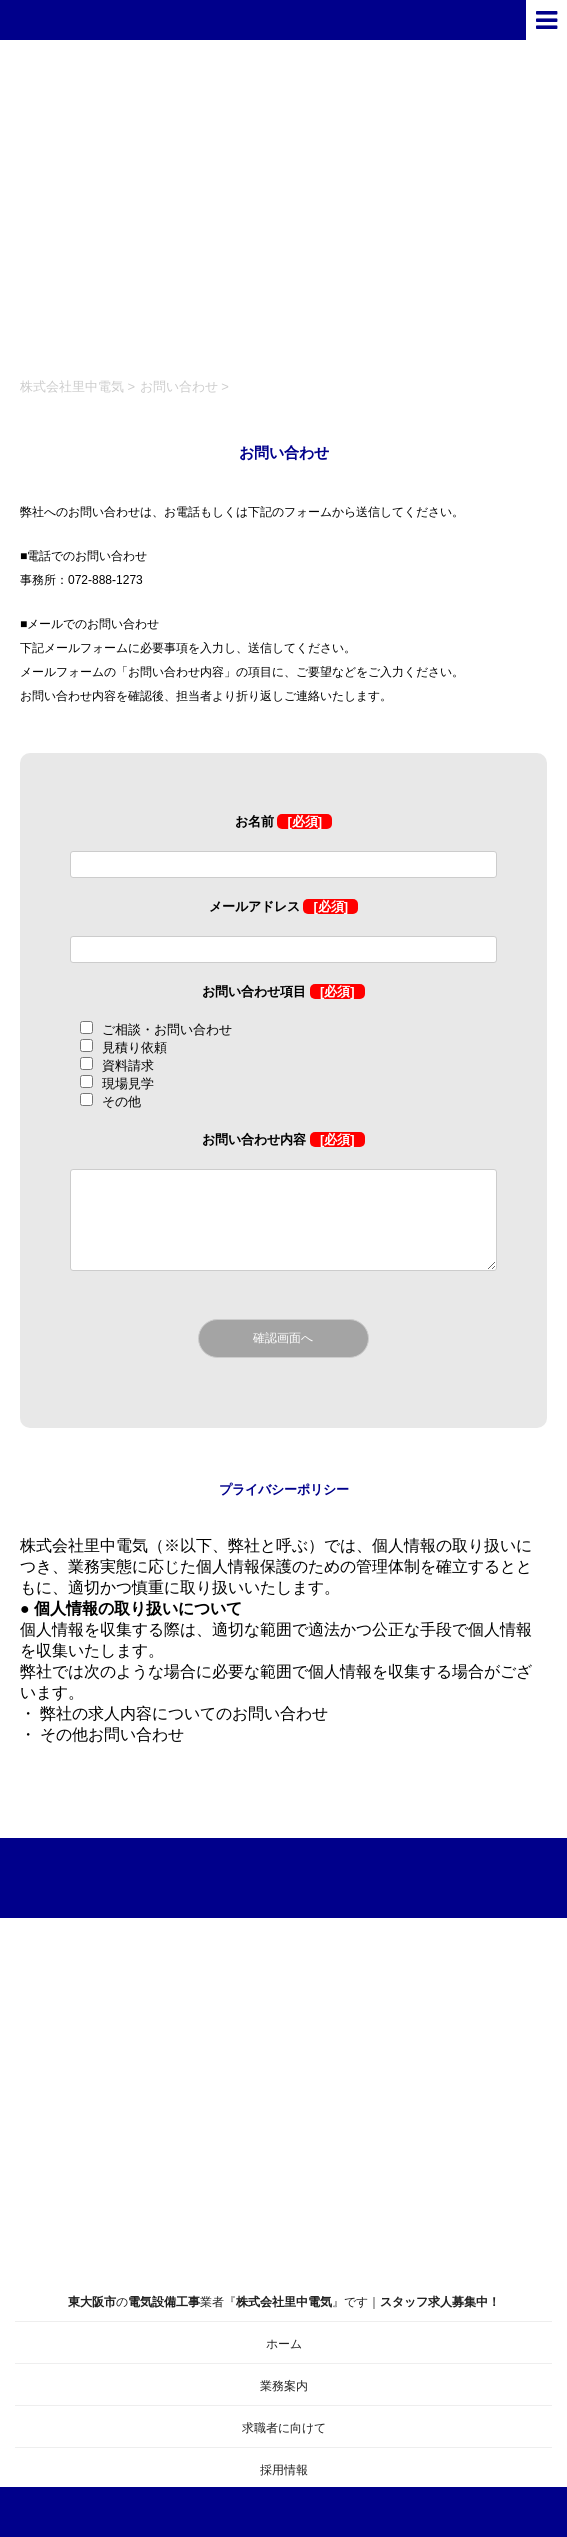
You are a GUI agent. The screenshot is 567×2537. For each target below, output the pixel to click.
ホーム (284, 2344)
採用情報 (284, 2470)
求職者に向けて (284, 2428)
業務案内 (284, 2386)
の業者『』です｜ (283, 2224)
